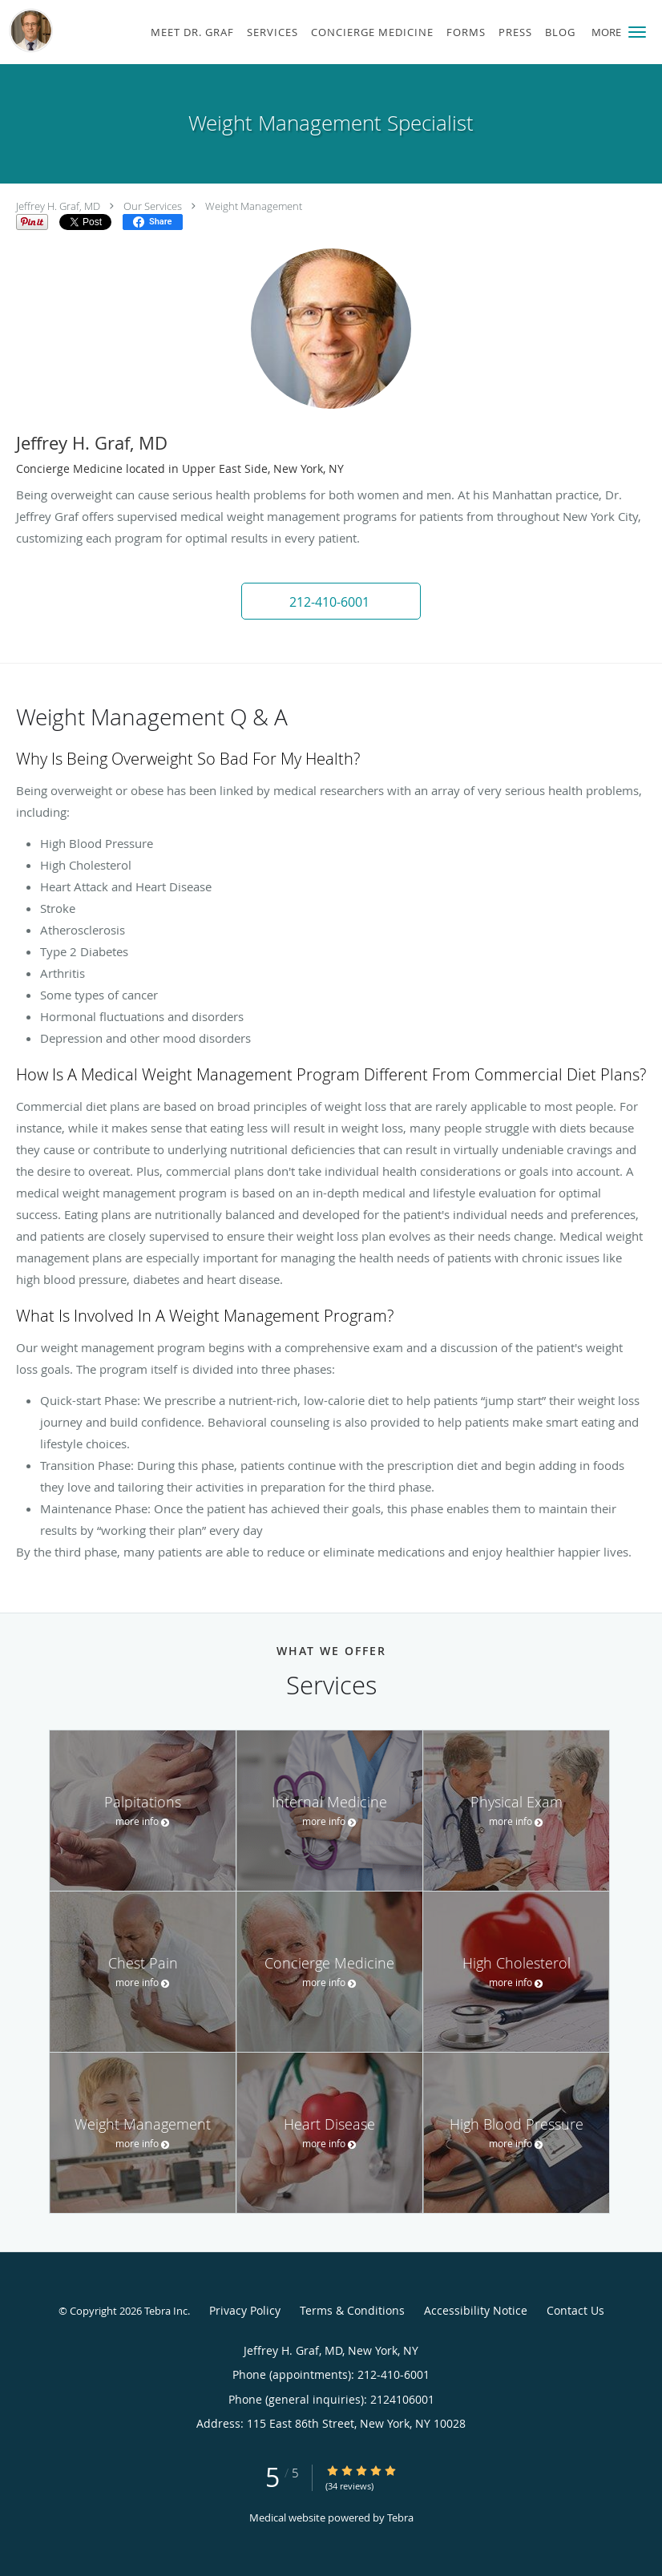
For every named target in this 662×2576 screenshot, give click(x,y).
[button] (637, 32)
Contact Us (575, 2310)
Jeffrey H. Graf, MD (58, 206)
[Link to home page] (27, 30)
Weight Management (253, 206)
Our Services (152, 206)
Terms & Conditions (352, 2310)
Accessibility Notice (475, 2310)
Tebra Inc (166, 2310)
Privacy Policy (245, 2310)
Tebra (400, 2517)
